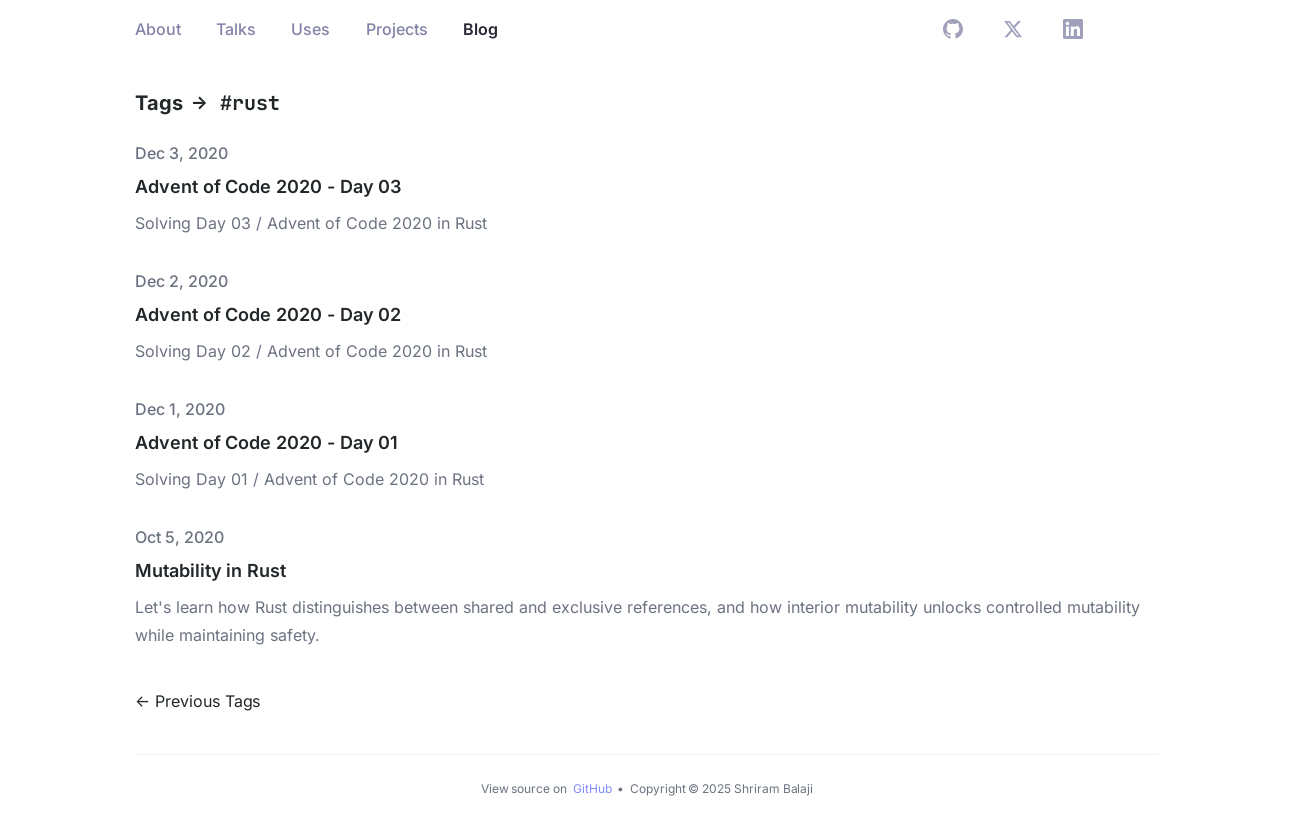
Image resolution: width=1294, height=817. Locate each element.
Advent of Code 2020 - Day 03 (268, 186)
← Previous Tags (197, 701)
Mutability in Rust (210, 570)
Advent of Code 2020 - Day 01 (266, 442)
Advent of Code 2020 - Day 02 (268, 314)
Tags (159, 103)
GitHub (594, 788)
